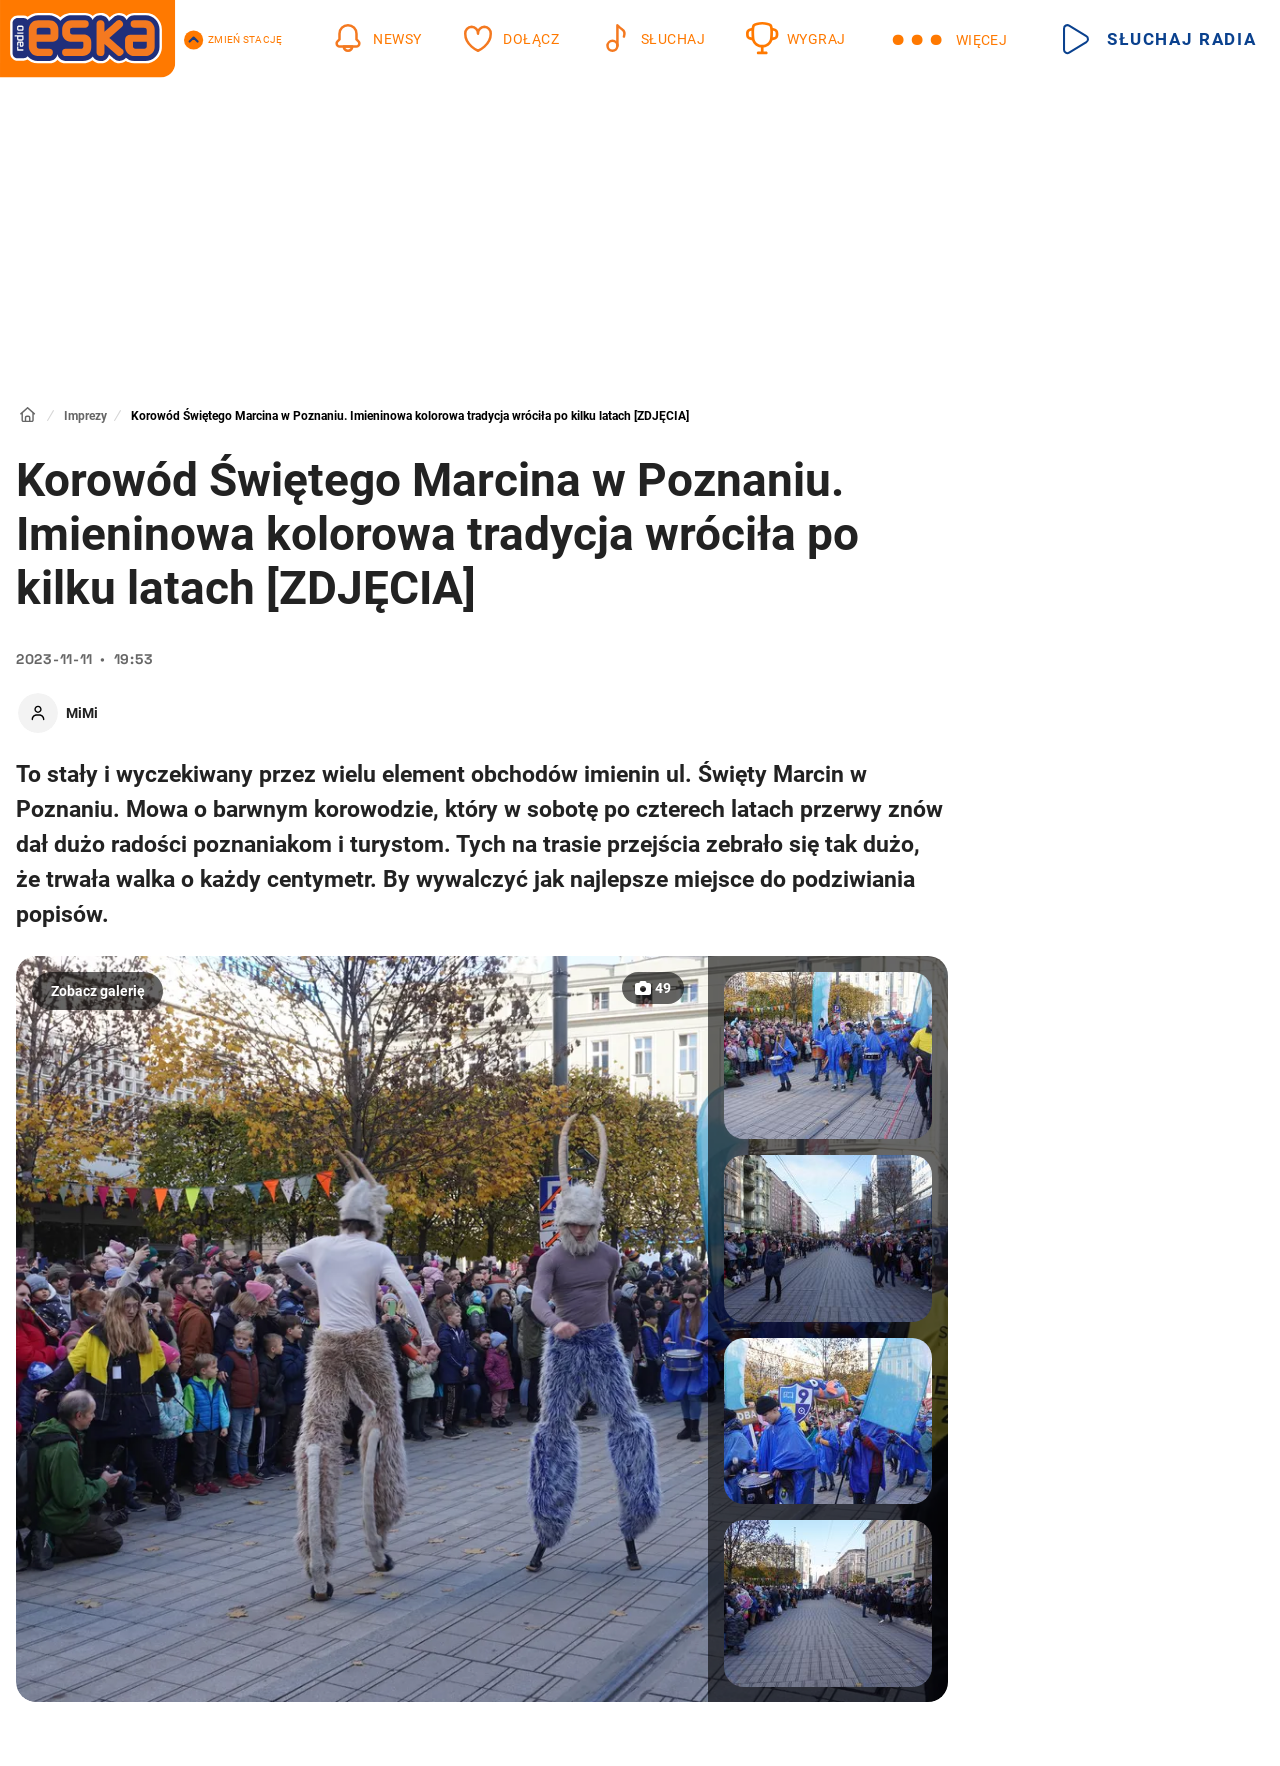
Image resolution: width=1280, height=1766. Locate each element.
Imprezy (85, 416)
